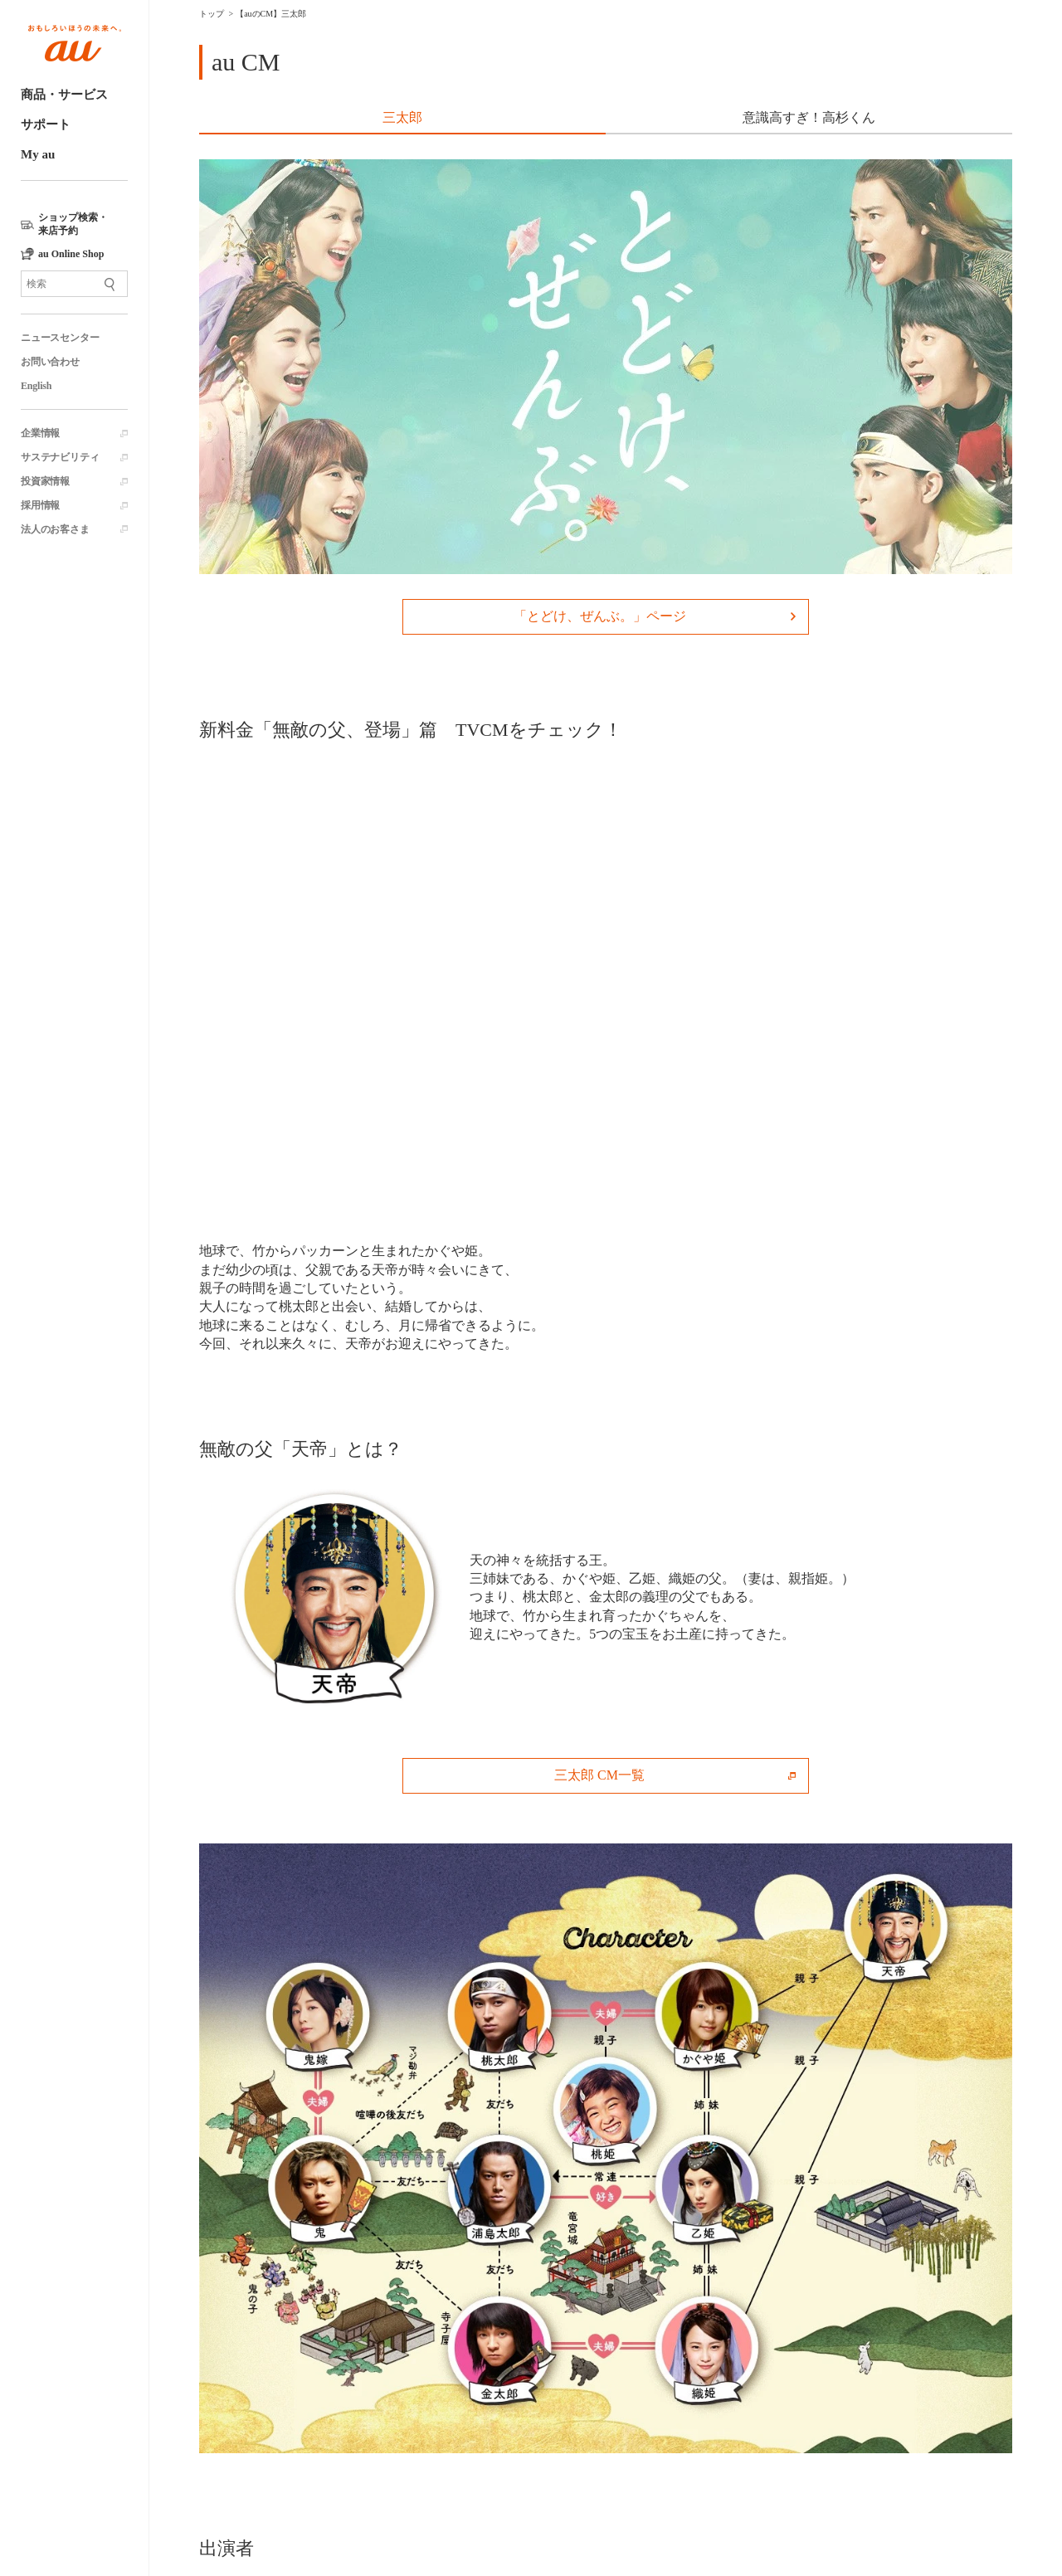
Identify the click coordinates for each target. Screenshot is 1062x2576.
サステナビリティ (60, 457)
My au (38, 154)
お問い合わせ (50, 362)
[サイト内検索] (74, 283)
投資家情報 (45, 481)
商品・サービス (64, 94)
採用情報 (40, 505)
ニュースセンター (60, 337)
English (36, 386)
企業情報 (40, 433)
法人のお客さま (55, 529)
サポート (46, 124)
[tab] (402, 119)
